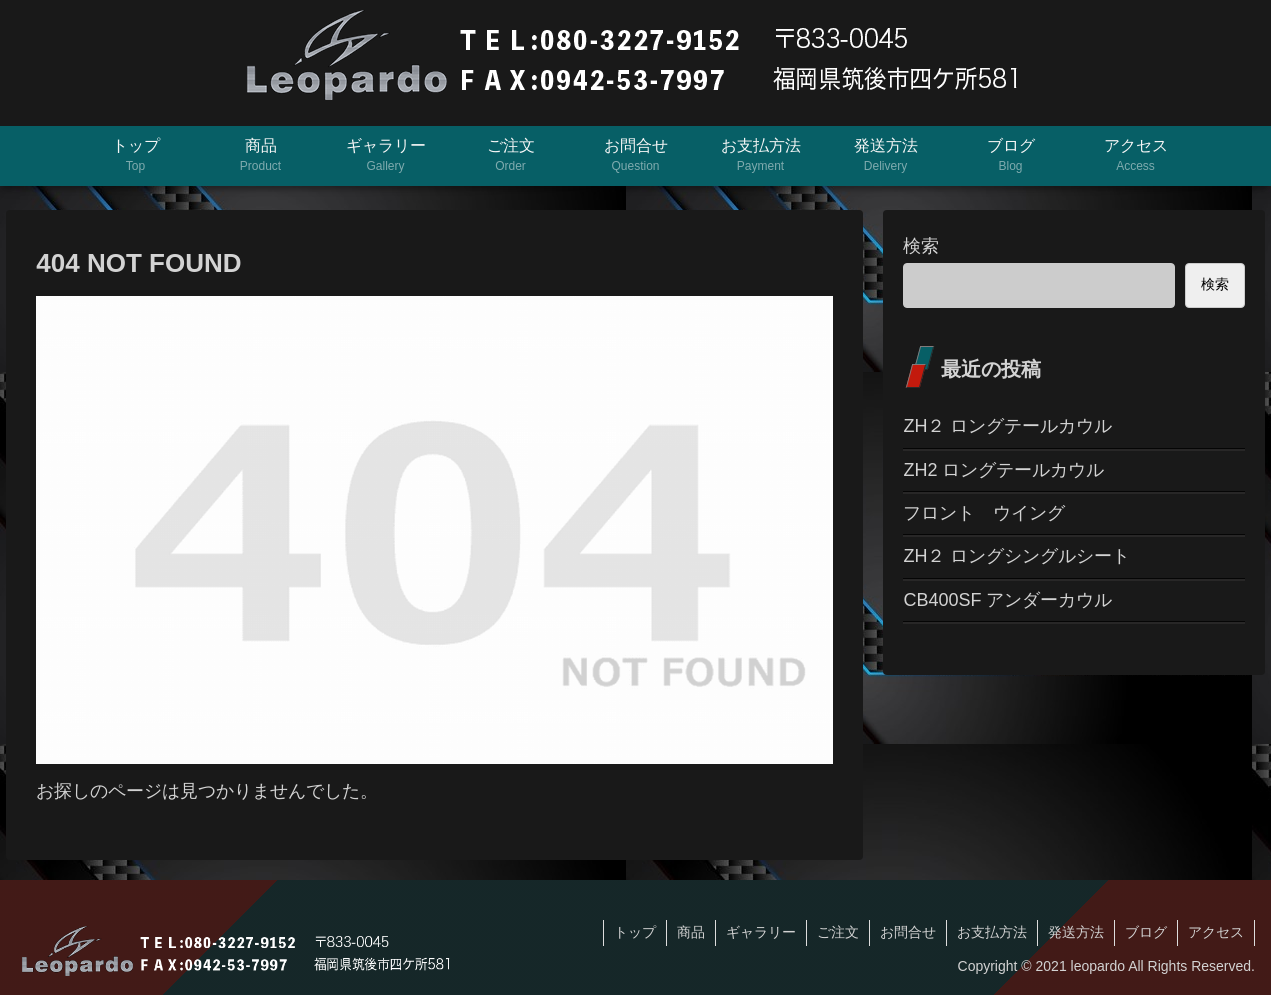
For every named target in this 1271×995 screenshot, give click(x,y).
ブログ (1146, 932)
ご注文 (838, 932)
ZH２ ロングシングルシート (1016, 556)
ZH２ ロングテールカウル (1007, 426)
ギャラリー (761, 932)
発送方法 (1076, 932)
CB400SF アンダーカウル (1007, 600)
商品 (691, 932)
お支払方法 (992, 932)
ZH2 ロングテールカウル (1003, 470)
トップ (635, 932)
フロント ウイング (984, 513)
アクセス (1216, 932)
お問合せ (908, 932)
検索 (921, 246)
